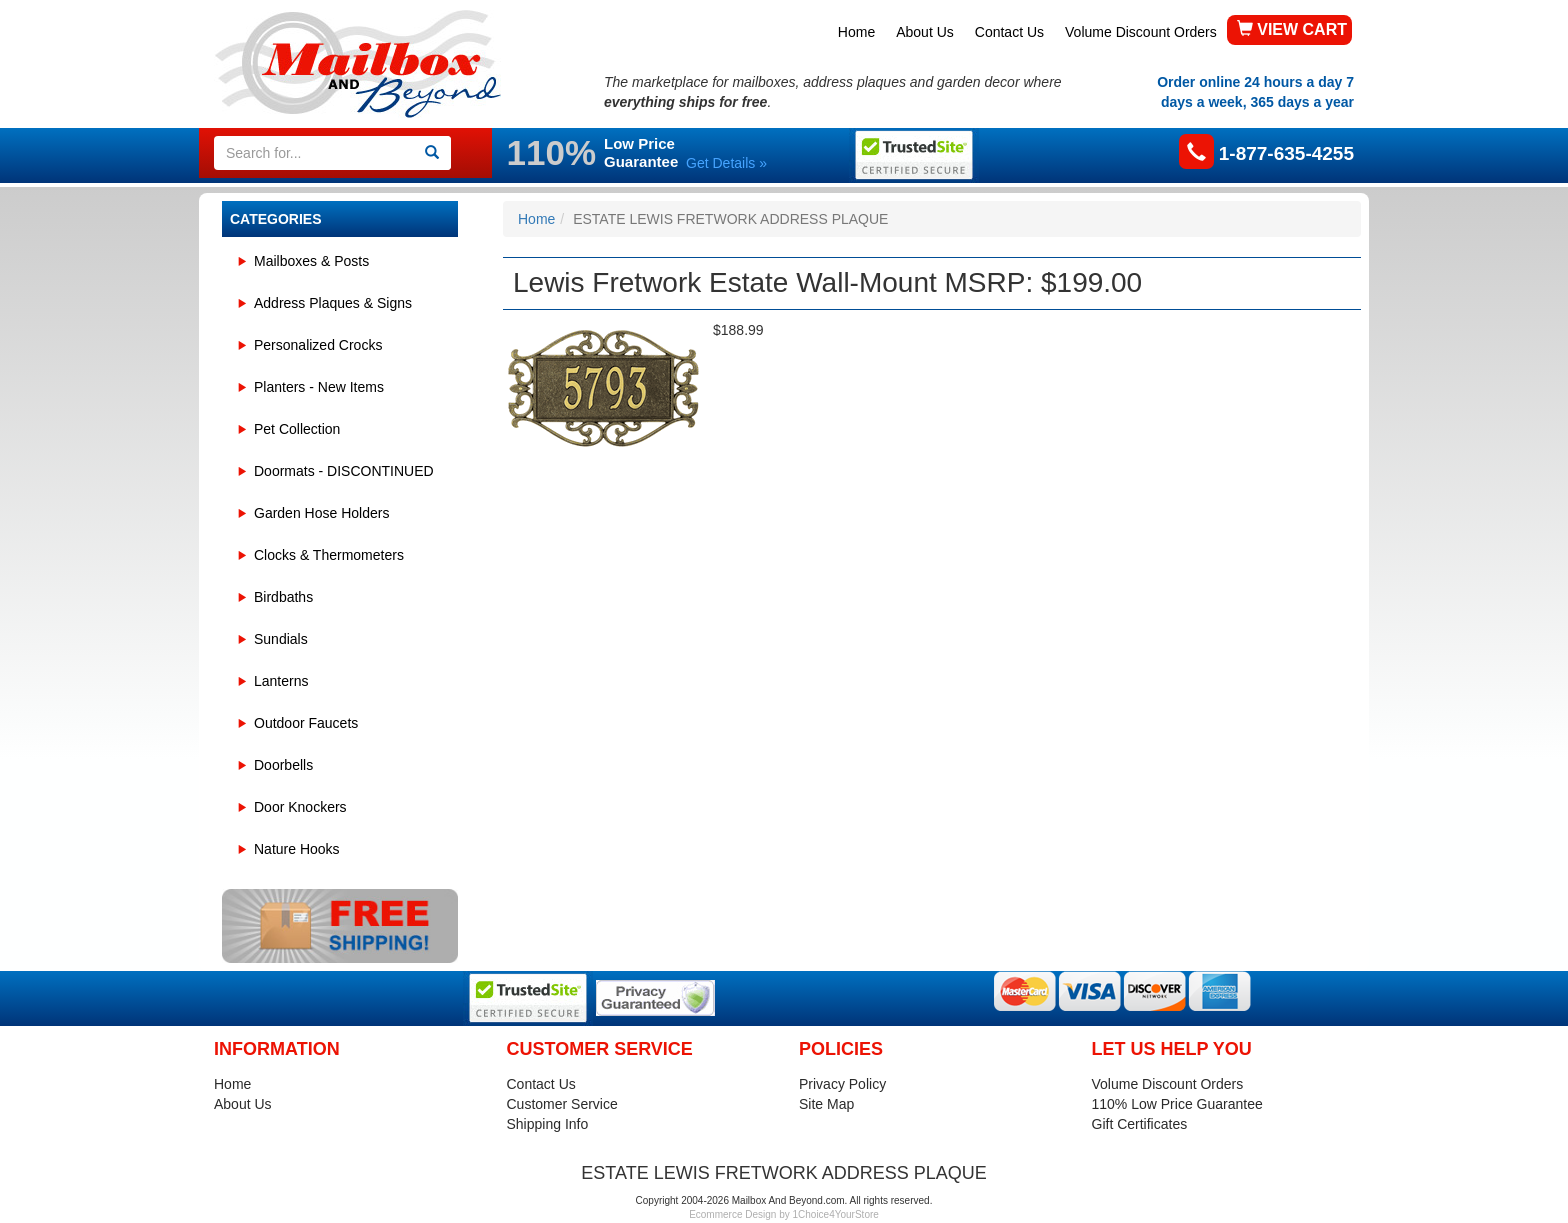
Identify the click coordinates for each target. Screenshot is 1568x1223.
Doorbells (283, 765)
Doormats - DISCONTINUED (344, 471)
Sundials (281, 639)
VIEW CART (1292, 29)
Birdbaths (283, 597)
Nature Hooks (297, 849)
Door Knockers (300, 807)
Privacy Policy (842, 1084)
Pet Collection (297, 429)
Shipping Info (548, 1124)
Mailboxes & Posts (311, 261)
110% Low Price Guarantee (1177, 1104)
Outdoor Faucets (306, 723)
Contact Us (1009, 32)
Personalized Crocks (318, 345)
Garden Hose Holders (321, 513)
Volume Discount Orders (1141, 32)
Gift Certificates (1140, 1124)
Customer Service (562, 1104)
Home (856, 32)
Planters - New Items (319, 387)
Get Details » (726, 163)
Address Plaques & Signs (333, 303)
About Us (925, 32)
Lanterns (281, 681)
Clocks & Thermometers (329, 555)
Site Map (826, 1104)
